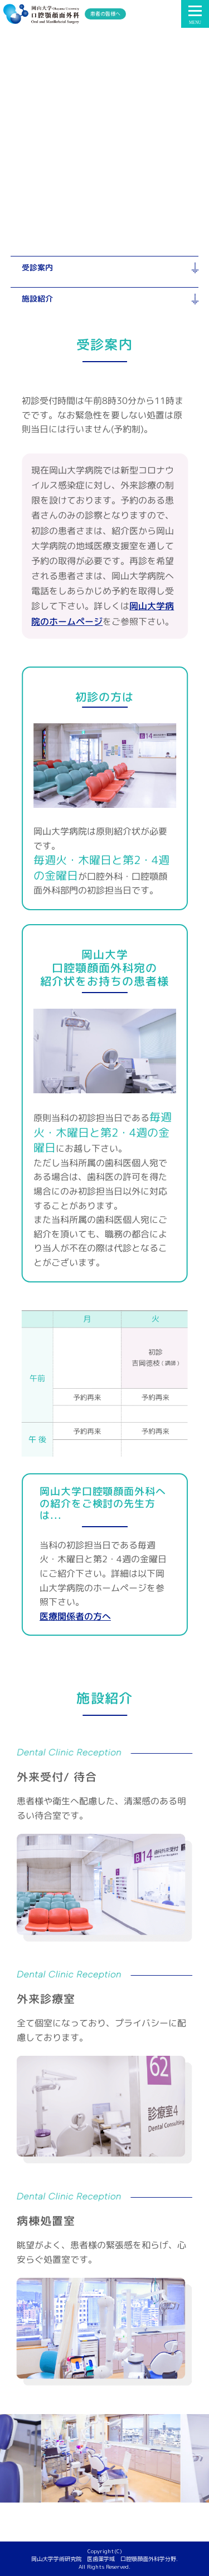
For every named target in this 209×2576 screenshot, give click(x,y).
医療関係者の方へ (75, 1616)
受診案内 (37, 267)
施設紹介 (37, 298)
